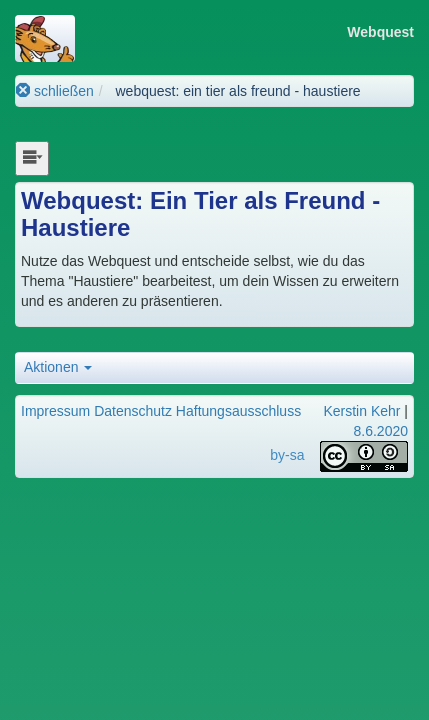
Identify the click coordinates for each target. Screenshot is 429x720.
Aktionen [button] (58, 367)
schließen (55, 91)
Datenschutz (133, 411)
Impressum (55, 411)
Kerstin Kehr (361, 411)
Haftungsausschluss (238, 411)
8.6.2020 (381, 431)
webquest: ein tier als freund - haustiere (237, 91)
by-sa (287, 455)
